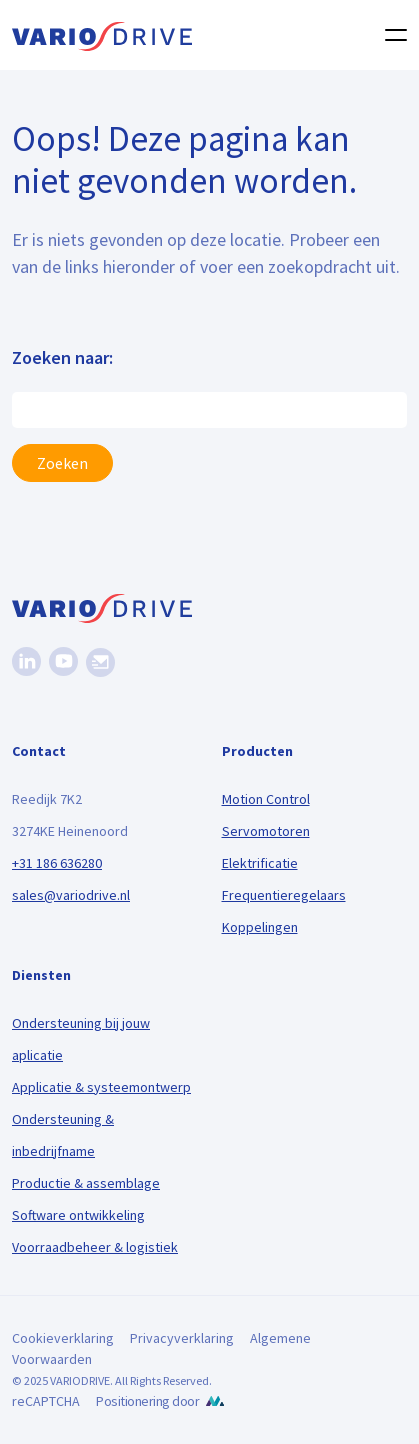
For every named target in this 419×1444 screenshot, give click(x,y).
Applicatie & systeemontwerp (101, 1087)
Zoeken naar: (62, 357)
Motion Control (266, 799)
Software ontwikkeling (78, 1215)
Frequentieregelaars (284, 895)
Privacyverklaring (182, 1338)
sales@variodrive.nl (71, 895)
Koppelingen (260, 927)
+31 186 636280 (57, 863)
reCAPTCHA (46, 1401)
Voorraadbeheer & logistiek (95, 1247)
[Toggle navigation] (390, 35)
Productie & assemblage (86, 1183)
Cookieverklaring (63, 1338)
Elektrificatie (260, 863)
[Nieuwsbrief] (100, 662)
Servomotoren (266, 831)
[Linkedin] (26, 661)
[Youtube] (63, 661)
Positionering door (147, 1401)
